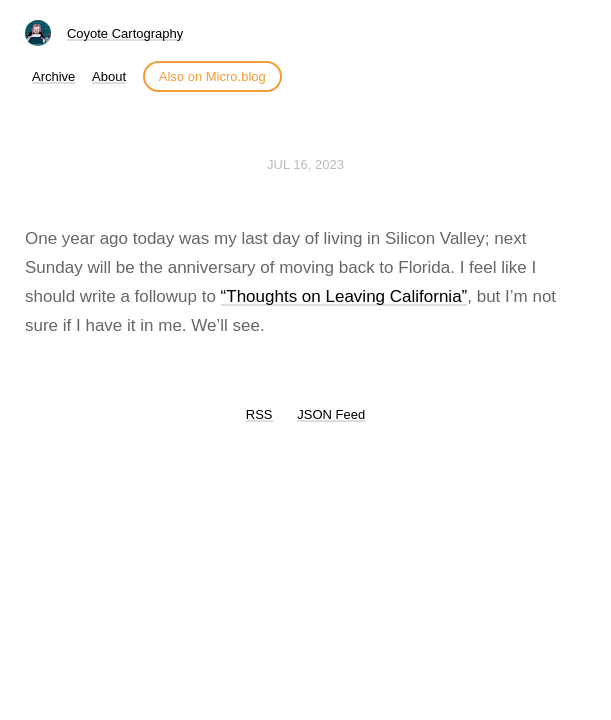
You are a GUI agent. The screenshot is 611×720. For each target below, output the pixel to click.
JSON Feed (331, 414)
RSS (259, 414)
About (109, 76)
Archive (53, 76)
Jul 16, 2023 (305, 164)
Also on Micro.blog (212, 76)
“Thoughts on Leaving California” (344, 296)
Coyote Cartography (125, 33)
